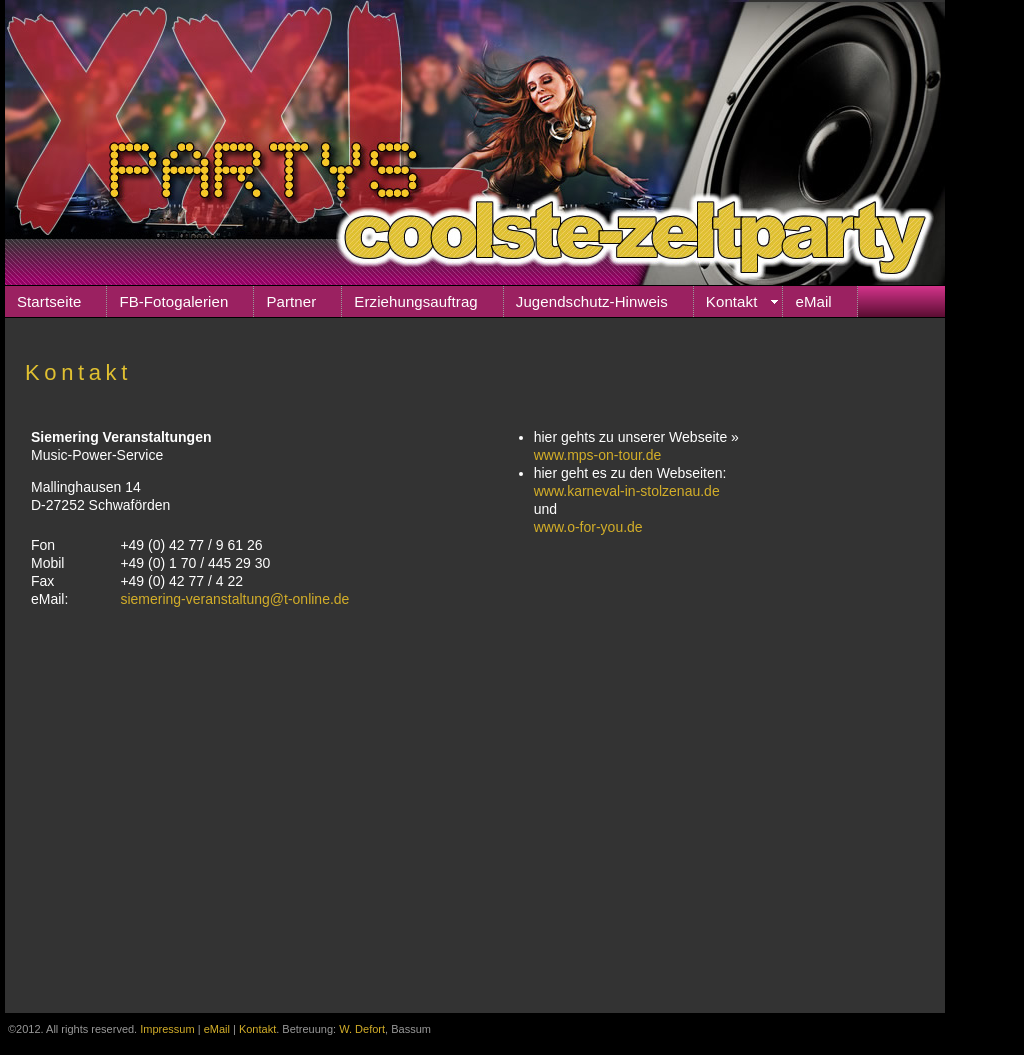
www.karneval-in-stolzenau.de (627, 491)
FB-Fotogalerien (173, 301)
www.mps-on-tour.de (598, 455)
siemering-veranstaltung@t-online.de (234, 599)
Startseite (49, 301)
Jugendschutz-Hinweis (592, 301)
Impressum (167, 1029)
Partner (291, 301)
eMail (813, 301)
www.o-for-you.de (588, 527)
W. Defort (362, 1029)
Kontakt (732, 301)
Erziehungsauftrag (415, 301)
